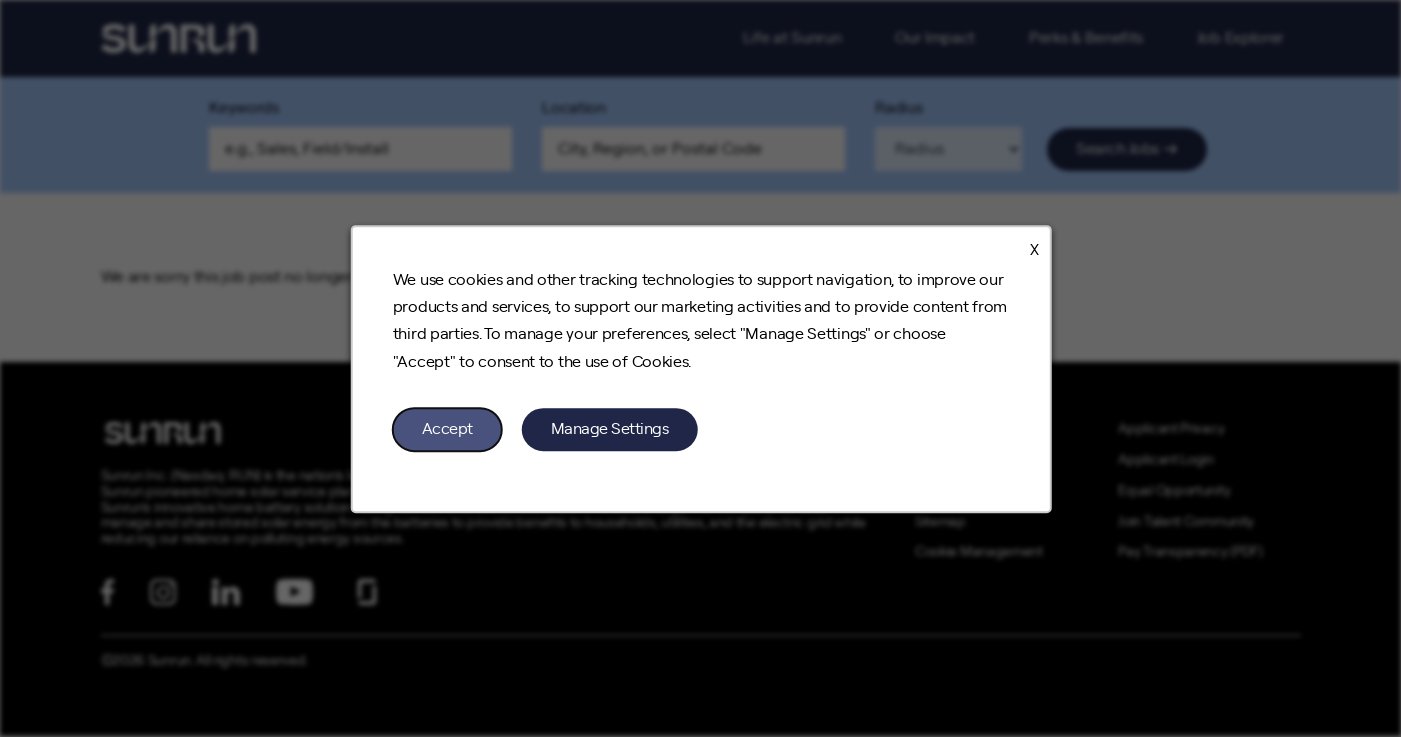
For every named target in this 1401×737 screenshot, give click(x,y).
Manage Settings (609, 428)
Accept (446, 428)
